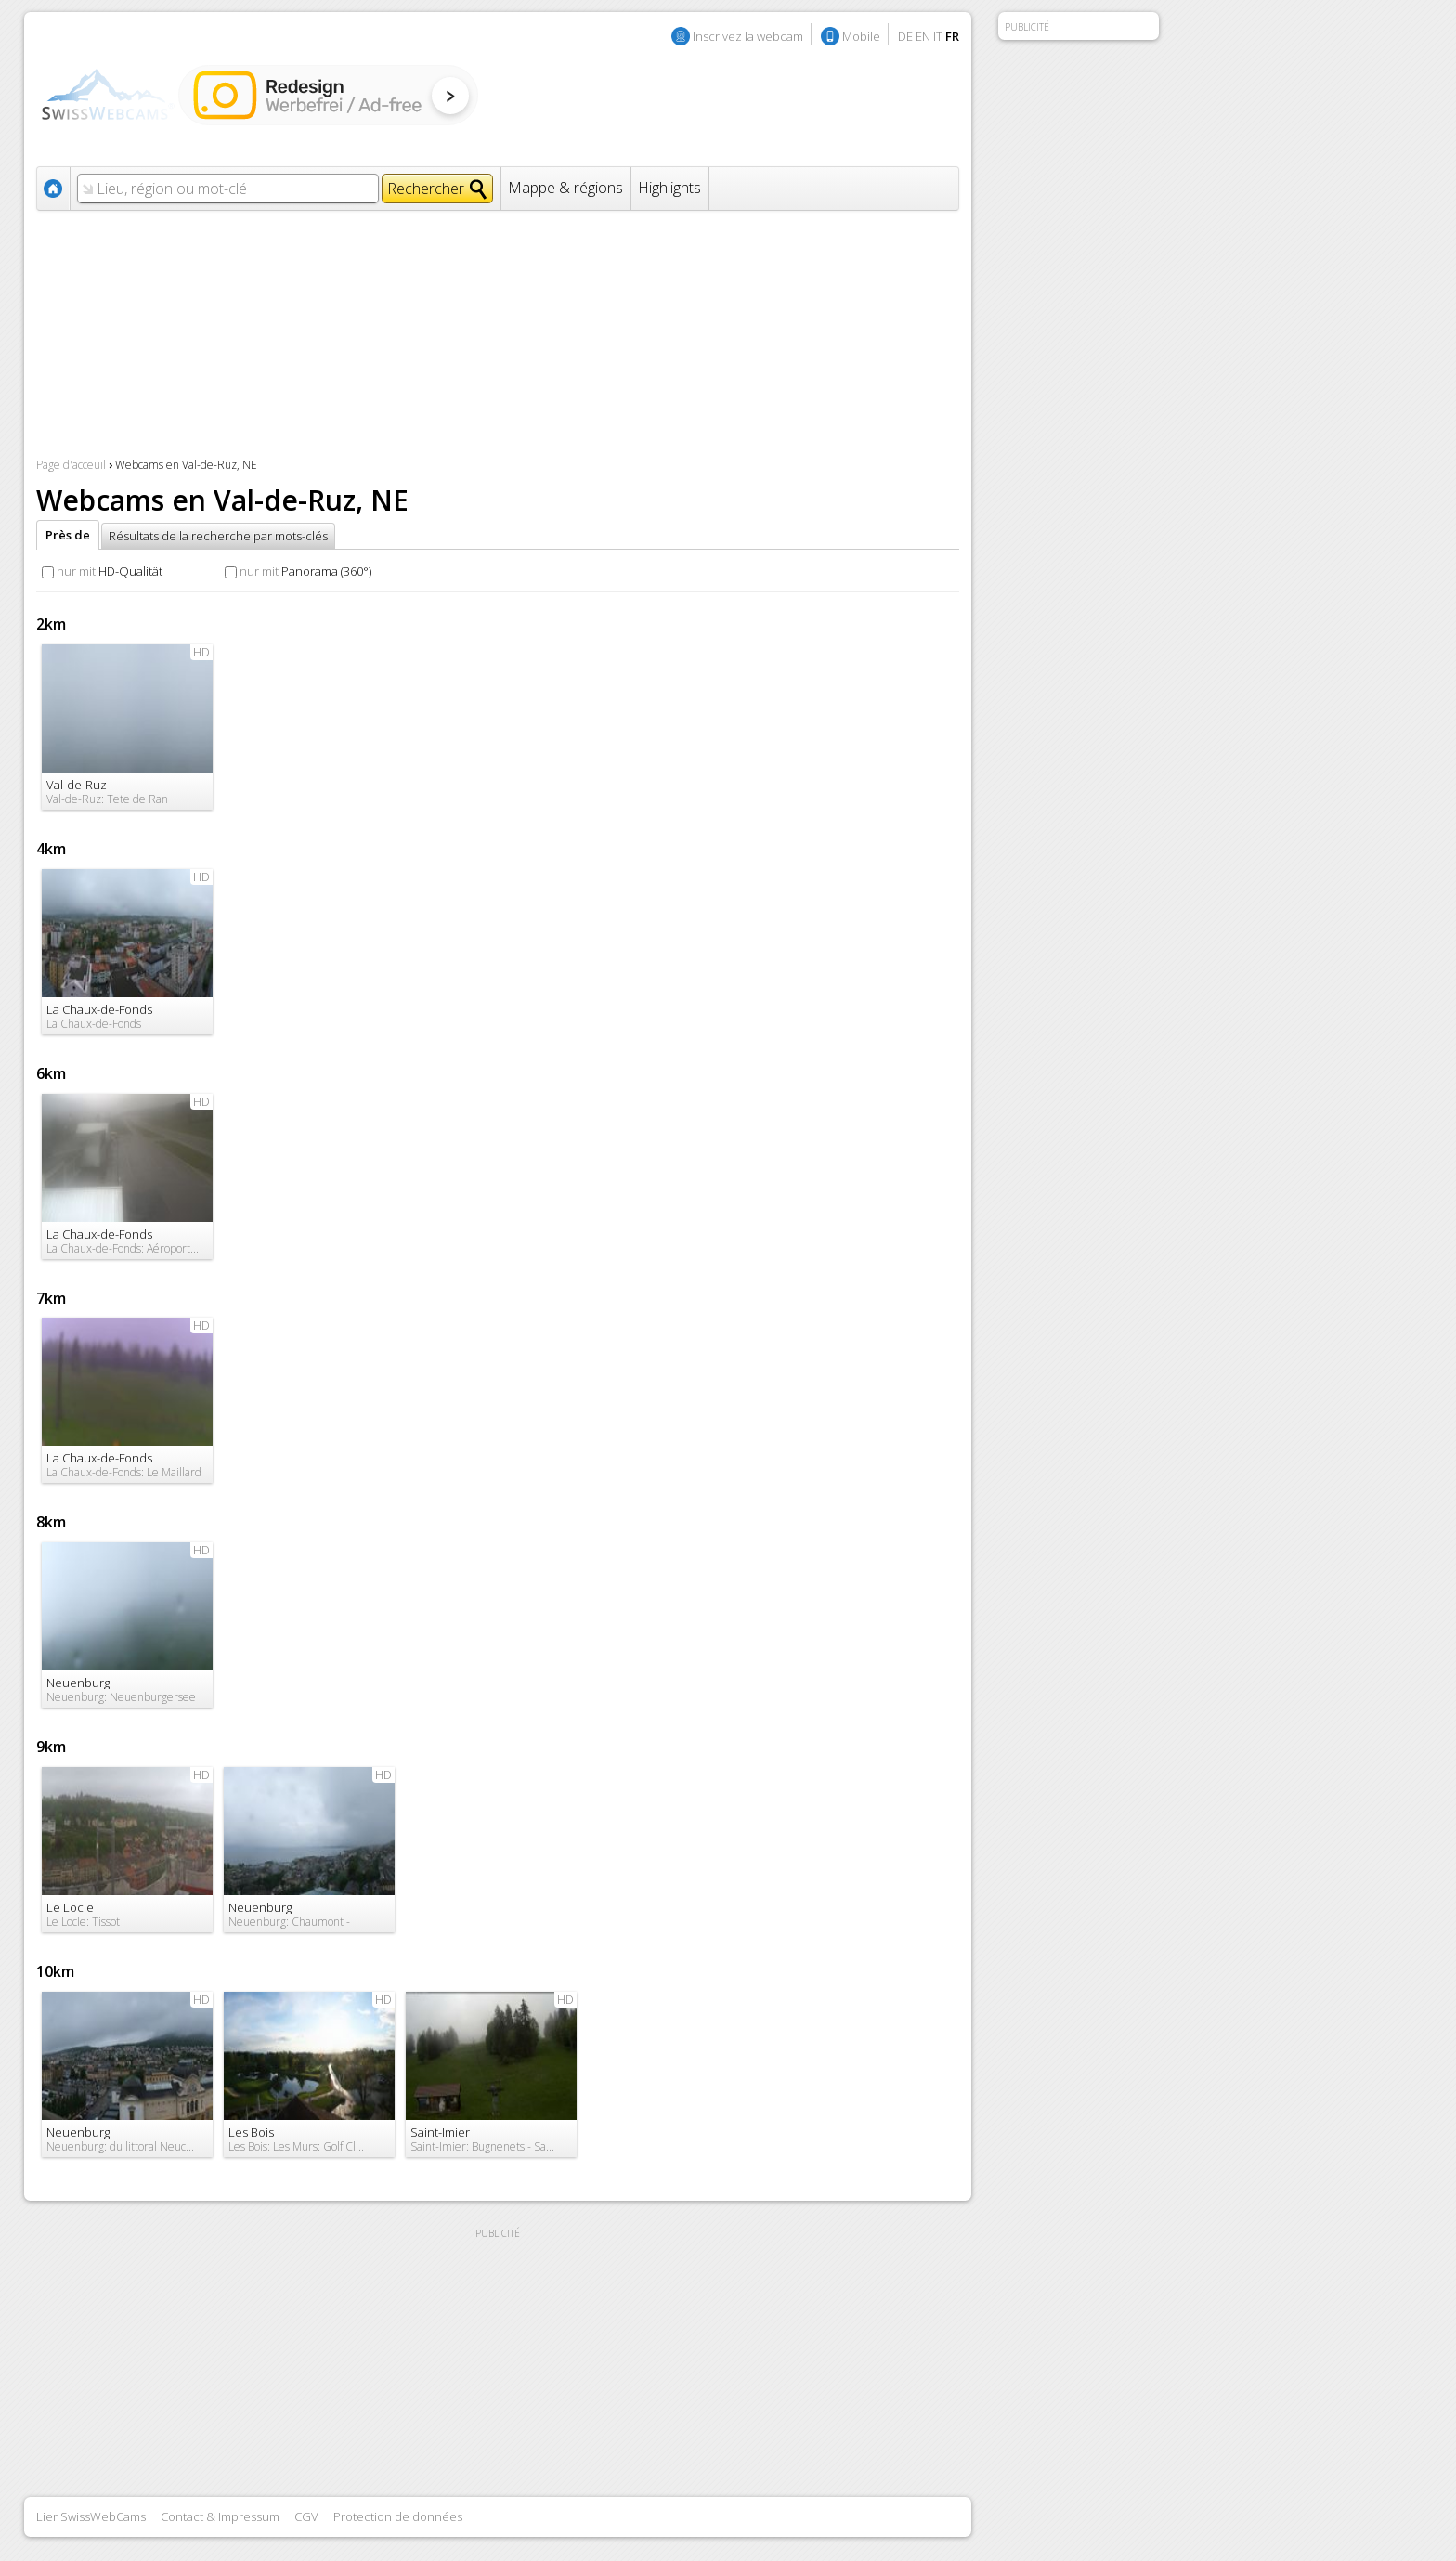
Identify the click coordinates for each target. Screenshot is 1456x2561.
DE (905, 36)
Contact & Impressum (220, 2516)
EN (923, 36)
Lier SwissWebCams (91, 2516)
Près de (68, 534)
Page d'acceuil (71, 465)
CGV (306, 2516)
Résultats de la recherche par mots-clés (218, 535)
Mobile (861, 36)
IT (937, 36)
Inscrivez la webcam (748, 36)
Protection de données (397, 2516)
